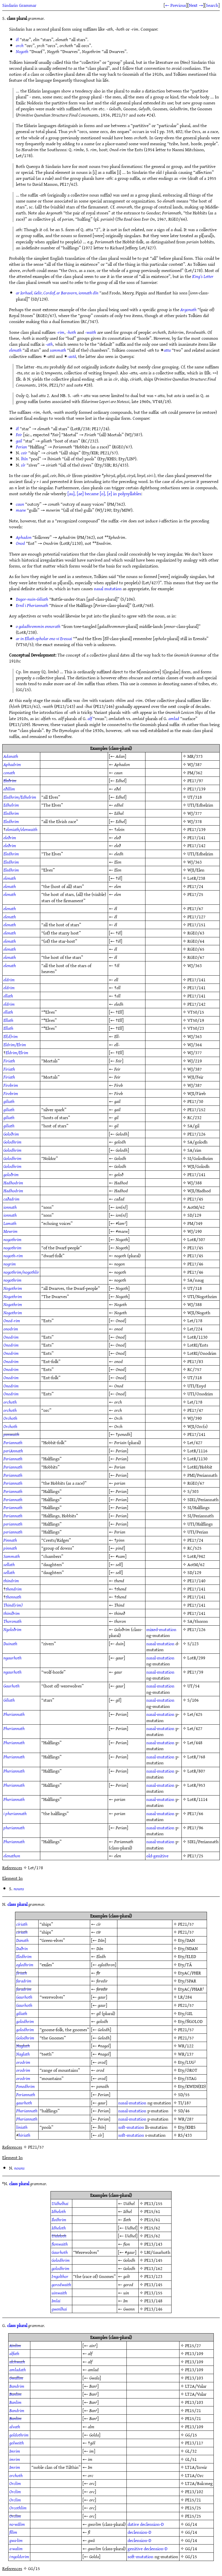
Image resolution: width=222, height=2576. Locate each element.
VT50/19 (195, 1020)
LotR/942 (196, 1556)
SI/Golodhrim (200, 1158)
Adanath (10, 756)
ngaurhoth (12, 1658)
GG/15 (191, 2435)
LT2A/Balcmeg (199, 2483)
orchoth (10, 1402)
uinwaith (59, 2293)
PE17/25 (195, 894)
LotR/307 (196, 1239)
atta (167, 350)
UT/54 (193, 1686)
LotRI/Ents (197, 1345)
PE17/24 (195, 886)
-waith (90, 332)
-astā (71, 356)
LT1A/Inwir (196, 2467)
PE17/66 (195, 1813)
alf (90, 718)
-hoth (71, 332)
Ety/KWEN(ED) (192, 2086)
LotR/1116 (197, 1451)
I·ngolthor (60, 2276)
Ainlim (15, 2345)
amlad (173, 718)
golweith (16, 2443)
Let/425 (194, 1714)
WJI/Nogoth (198, 1313)
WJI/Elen (195, 870)
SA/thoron (197, 1621)
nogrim (9, 1264)
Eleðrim (9, 780)
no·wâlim (17, 2524)
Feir (19, 434)
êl (17, 39)
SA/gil (193, 1126)
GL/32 (191, 2451)
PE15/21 (193, 2410)
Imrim (14, 2451)
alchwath (17, 2362)
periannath (12, 1524)
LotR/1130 (197, 1337)
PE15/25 (193, 2508)
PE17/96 (195, 1828)
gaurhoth (24, 2103)
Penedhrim (25, 2086)
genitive (135, 2548)
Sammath (11, 1556)
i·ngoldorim (19, 2556)
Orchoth (10, 1418)
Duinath (10, 1643)
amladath (17, 2370)
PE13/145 (153, 2260)
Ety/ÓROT (187, 2070)
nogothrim (12, 1239)
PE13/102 (194, 2491)
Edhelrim (11, 805)
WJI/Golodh (198, 1166)
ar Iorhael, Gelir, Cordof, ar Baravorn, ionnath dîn (57, 293)
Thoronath (12, 1621)
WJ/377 (194, 813)
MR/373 (195, 756)
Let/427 (194, 1442)
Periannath (12, 1442)
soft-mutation (131, 2127)
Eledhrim (11, 813)
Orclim (15, 2483)
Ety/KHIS (187, 2127)
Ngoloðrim (12, 1629)
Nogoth (22, 51)
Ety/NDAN (188, 1948)
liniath (22, 2127)
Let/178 (194, 1320)
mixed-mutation (161, 1629)
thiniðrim (11, 1613)
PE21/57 (186, 1924)
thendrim (14, 1589)
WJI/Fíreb (196, 1093)
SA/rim (194, 1150)
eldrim (9, 980)
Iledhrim (59, 2219)
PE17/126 (196, 1134)
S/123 (193, 1643)
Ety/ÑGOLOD (190, 2021)
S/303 (193, 1491)
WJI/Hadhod (199, 1191)
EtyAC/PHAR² (191, 1989)
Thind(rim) (13, 1605)
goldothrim (19, 2435)
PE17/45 (195, 1199)
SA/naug (195, 1280)
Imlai (56, 2301)
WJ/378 (194, 821)
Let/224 (194, 1329)
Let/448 (194, 1742)
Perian (21, 447)
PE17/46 (195, 1264)
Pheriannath (14, 1714)
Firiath (9, 1061)
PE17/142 (196, 845)
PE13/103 (194, 2378)
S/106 (193, 1700)
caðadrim (11, 1199)
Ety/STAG (187, 2078)
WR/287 (186, 2119)
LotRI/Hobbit (199, 1467)
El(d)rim (10, 1036)
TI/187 (184, 2103)
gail (19, 441)
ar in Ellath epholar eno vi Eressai (44, 638)
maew (21, 510)
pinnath (10, 1548)
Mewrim (10, 1231)
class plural (17, 1904)
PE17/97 (195, 780)
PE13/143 (153, 2244)
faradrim (23, 1981)
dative (133, 2524)
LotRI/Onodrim (201, 1353)
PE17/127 (196, 917)
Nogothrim (12, 1288)
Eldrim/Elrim (14, 1044)
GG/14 (191, 2524)
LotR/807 (196, 1771)
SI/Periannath (200, 1516)
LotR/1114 (197, 1799)
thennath (13, 1597)
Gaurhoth (11, 1686)
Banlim (15, 2394)
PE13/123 (153, 2276)
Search (212, 5)
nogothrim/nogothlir (21, 1272)
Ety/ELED (187, 1956)
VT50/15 (195, 1012)
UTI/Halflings (200, 1524)
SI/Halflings (198, 1507)
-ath (49, 344)
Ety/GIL (185, 2013)
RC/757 (194, 1369)
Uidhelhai (60, 2203)
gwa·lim (16, 2540)
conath (9, 773)
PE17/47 (195, 1410)
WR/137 (186, 2054)
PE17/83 (195, 1361)
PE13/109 (194, 2353)
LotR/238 (196, 878)
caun (20, 504)
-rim (60, 332)
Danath (22, 1940)
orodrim (23, 2062)
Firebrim (10, 1085)
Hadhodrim (13, 1183)
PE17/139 (196, 789)
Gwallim (16, 2378)
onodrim (10, 1329)
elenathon (11, 1856)
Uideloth (59, 2236)
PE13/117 (194, 2443)
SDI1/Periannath (203, 1499)
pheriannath (14, 1828)
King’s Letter (202, 276)
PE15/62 (152, 2228)
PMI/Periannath (202, 1475)
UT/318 (194, 797)
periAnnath (13, 1451)
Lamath (9, 1223)
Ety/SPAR (187, 1981)
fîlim (13, 2532)
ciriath (22, 1932)
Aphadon (23, 537)
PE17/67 (195, 908)
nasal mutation (108, 588)
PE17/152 (196, 1109)
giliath (8, 1101)
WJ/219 (194, 1061)
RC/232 (194, 1117)
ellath (8, 996)
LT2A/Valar (195, 2386)
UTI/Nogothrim (202, 1296)
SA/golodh (197, 1142)
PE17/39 (195, 1672)
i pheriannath (15, 1813)
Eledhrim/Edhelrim (19, 797)
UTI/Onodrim (200, 1394)
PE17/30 (195, 1101)
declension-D (152, 2524)
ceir (24, 453)
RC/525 (194, 1548)
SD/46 (184, 2111)
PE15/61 (152, 2211)
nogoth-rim (13, 1255)
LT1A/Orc (194, 2475)
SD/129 (194, 1215)
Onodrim (11, 1337)
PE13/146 (153, 2309)
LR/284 (185, 1997)
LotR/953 (196, 1785)
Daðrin (22, 1948)
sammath (58, 350)
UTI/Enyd (196, 1386)
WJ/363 (194, 862)
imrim (14, 2459)
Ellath (8, 1020)
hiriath (24, 2135)
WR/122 (186, 2046)
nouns (19, 1889)
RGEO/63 (195, 933)
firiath (21, 1973)
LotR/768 (196, 1757)
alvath (14, 2427)
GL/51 (191, 2459)
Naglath (23, 2046)
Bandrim (16, 2386)
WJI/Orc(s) (197, 1426)
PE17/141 (196, 837)
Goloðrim (11, 1134)
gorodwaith (61, 2284)
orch (20, 45)
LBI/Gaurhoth (157, 2252)
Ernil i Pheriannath (32, 605)
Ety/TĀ (185, 1965)
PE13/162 (153, 2268)
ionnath (10, 1207)
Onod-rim (11, 1320)
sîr (23, 465)
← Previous (175, 5)
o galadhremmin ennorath (38, 626)
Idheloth (59, 2211)
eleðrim (9, 837)
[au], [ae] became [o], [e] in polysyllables (104, 493)
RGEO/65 (195, 949)
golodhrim (25, 2021)
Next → (196, 5)
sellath (9, 1564)
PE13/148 (153, 2301)
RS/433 (185, 2135)
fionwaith (60, 2244)
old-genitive (157, 1856)
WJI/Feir (195, 1077)
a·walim (16, 2548)
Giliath (9, 1700)
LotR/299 (196, 1658)
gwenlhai (59, 2309)
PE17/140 (196, 1581)
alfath (14, 2353)
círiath (22, 1924)
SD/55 (184, 2094)
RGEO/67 (195, 957)
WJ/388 (194, 1183)
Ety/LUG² (187, 2062)
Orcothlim (18, 2508)
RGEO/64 (195, 941)
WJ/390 (194, 1418)
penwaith (11, 1434)
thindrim (11, 1581)
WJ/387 (194, 764)
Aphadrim (12, 764)
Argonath (188, 309)
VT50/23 (195, 1028)
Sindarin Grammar (19, 5)
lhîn (24, 459)
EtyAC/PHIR (189, 1973)
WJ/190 (194, 1231)
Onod (20, 543)
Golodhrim (12, 1142)
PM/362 (194, 773)
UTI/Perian (197, 1532)
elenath (15, 350)
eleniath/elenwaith (21, 829)
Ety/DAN (186, 1940)
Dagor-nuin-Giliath (32, 599)
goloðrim (11, 1174)
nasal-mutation (160, 1643)
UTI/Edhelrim (200, 805)
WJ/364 (194, 1044)
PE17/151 (196, 925)
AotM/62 (196, 1207)
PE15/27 (193, 2345)
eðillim (9, 789)
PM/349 (194, 1223)
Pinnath (10, 1540)
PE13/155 (153, 2203)
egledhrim (24, 1965)
